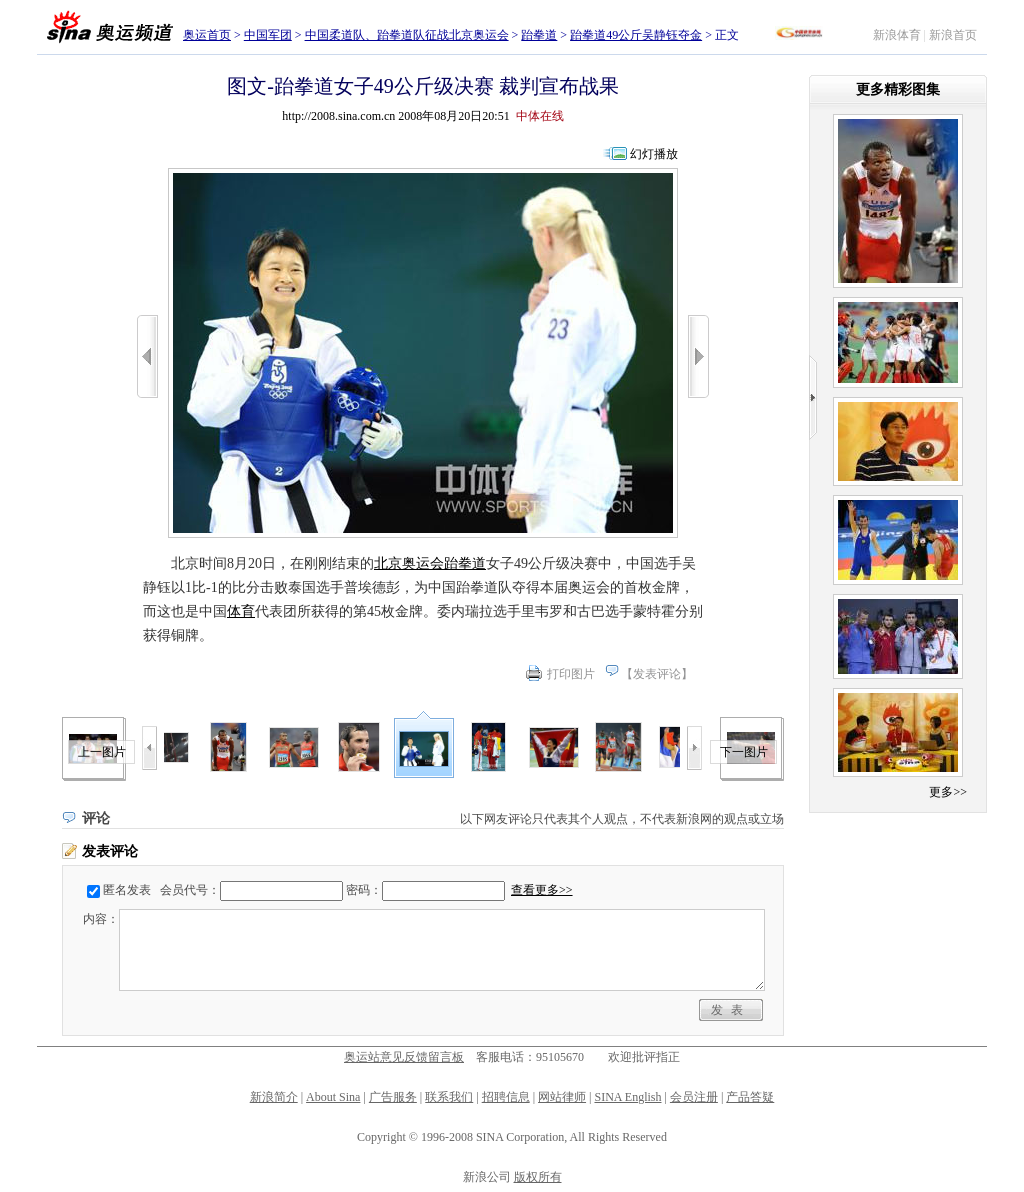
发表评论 (657, 674)
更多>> (948, 792)
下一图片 (744, 752)
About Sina (333, 1097)
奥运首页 (207, 35)
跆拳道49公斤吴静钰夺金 (636, 35)
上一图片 (102, 752)
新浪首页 (953, 35)
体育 (241, 611)
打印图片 (571, 674)
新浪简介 (274, 1097)
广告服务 (393, 1097)
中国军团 (268, 35)
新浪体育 (897, 35)
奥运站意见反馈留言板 (404, 1057)
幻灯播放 (654, 154)
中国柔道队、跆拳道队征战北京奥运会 (407, 35)
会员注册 (694, 1097)
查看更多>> (542, 890)
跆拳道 (539, 35)
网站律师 (562, 1097)
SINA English (627, 1097)
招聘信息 (506, 1097)
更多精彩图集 (898, 89)
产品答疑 (750, 1097)
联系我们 (449, 1097)
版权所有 (538, 1177)
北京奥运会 (409, 563)
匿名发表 (127, 890)
